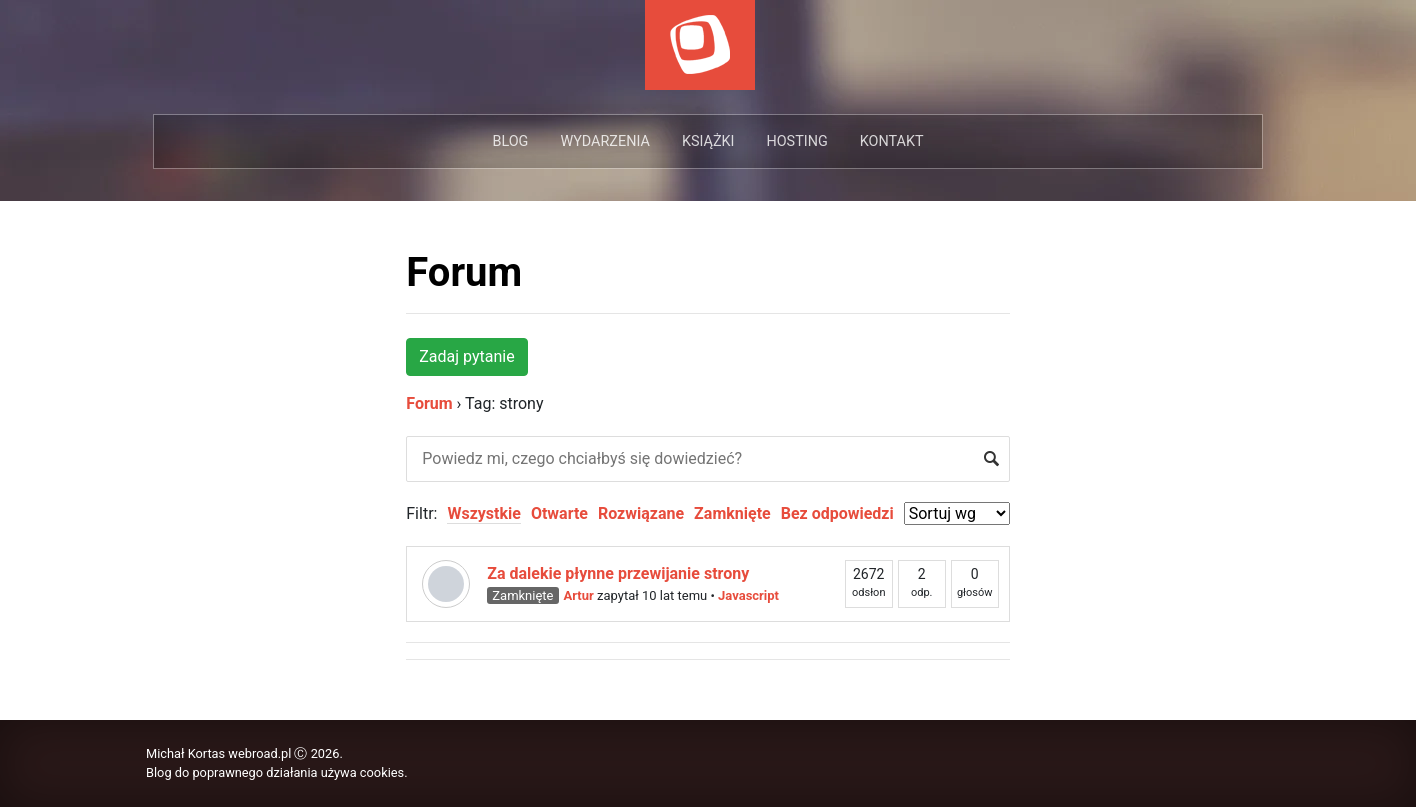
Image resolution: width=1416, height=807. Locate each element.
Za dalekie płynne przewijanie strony (618, 573)
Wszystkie (483, 513)
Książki (708, 141)
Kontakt (892, 141)
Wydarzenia (604, 141)
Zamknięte (732, 513)
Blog (510, 141)
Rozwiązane (641, 513)
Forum (464, 272)
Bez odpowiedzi (837, 513)
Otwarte (559, 513)
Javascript (748, 595)
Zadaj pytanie (466, 356)
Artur (579, 595)
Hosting (796, 141)
